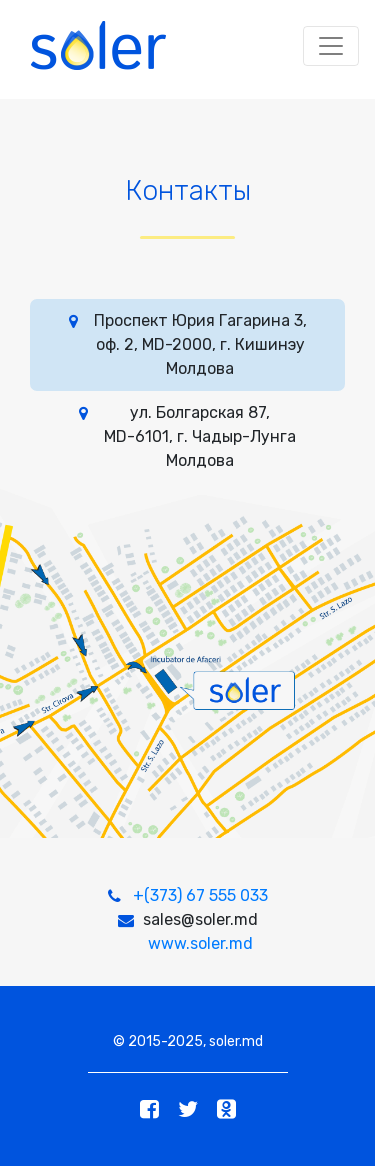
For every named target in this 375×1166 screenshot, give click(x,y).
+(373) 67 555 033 (200, 895)
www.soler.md (200, 943)
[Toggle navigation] (331, 46)
